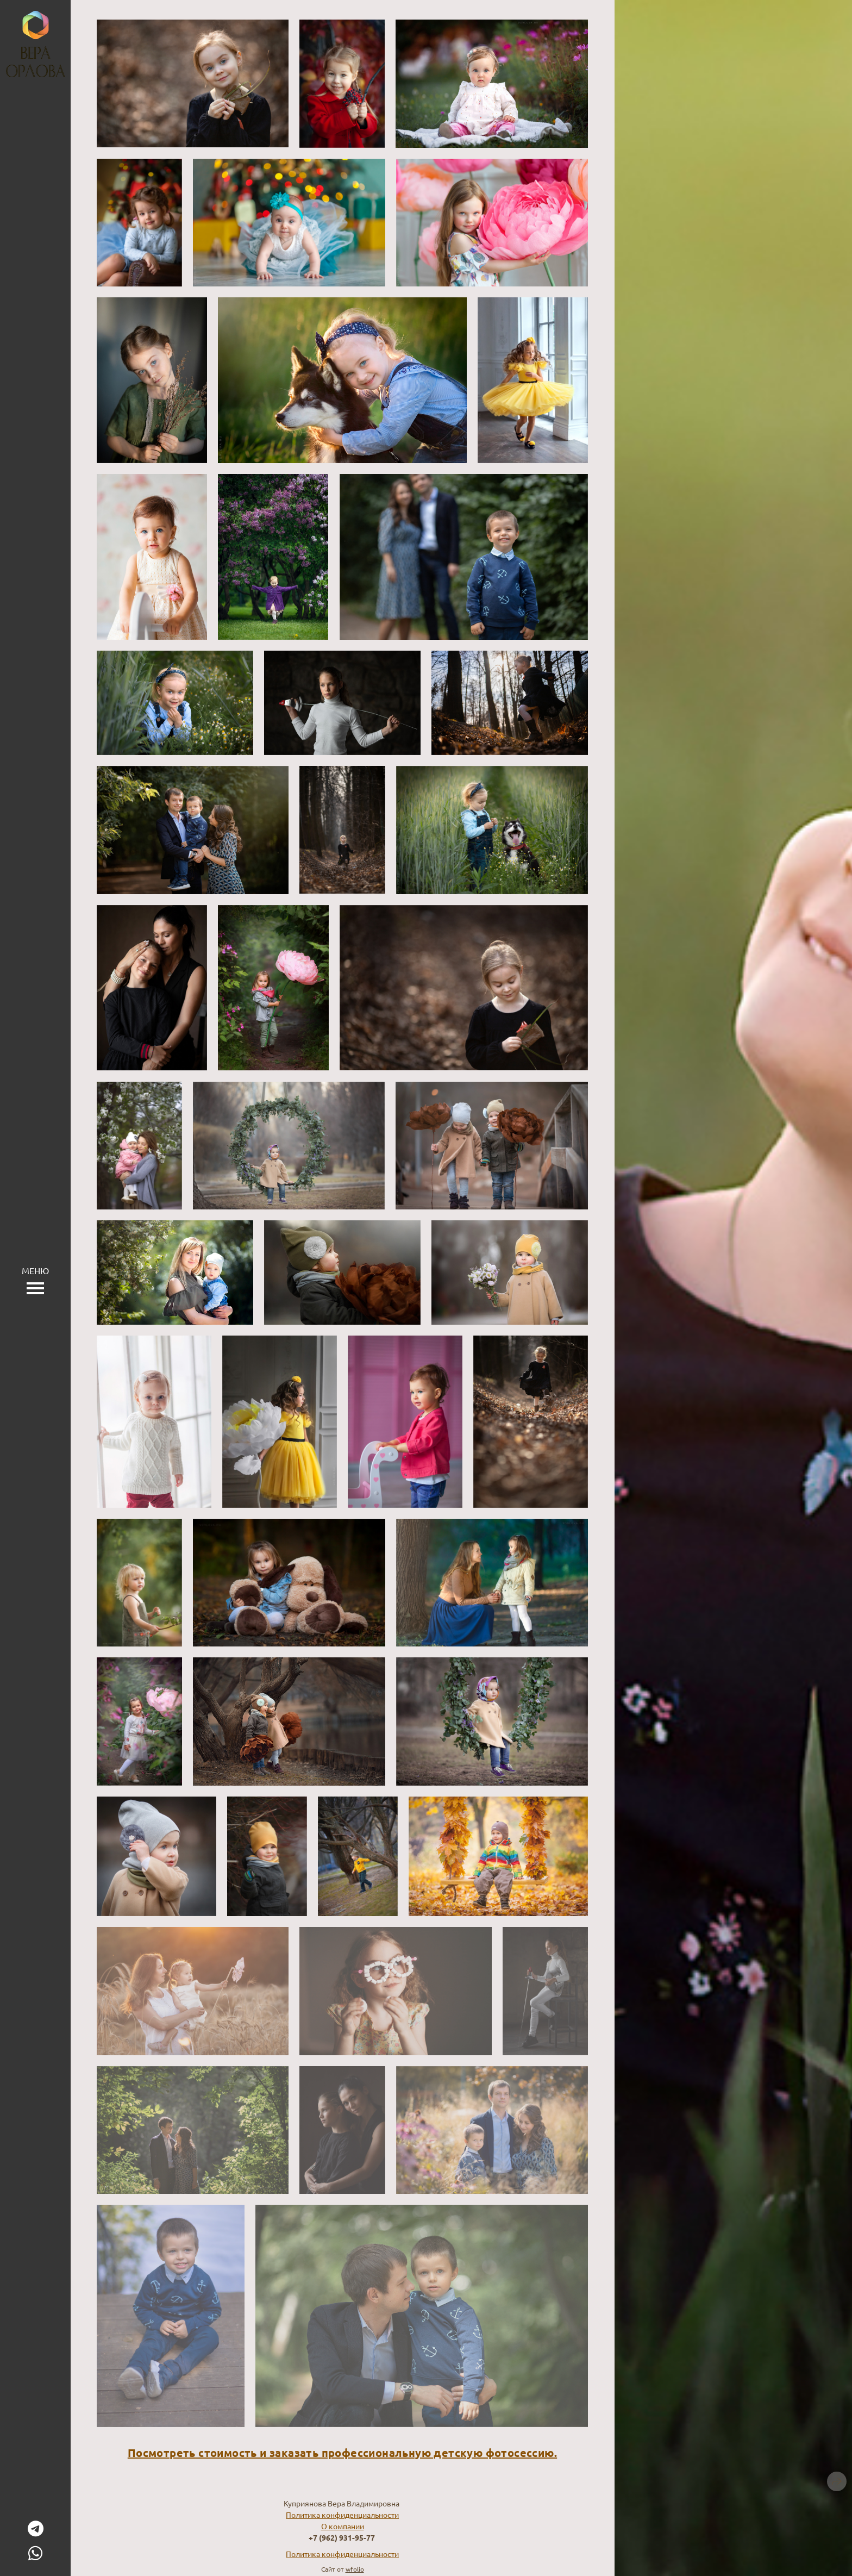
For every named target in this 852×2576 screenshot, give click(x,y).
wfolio (355, 2569)
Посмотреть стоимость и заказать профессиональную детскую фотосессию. (342, 2453)
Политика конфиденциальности (342, 2514)
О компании (342, 2526)
